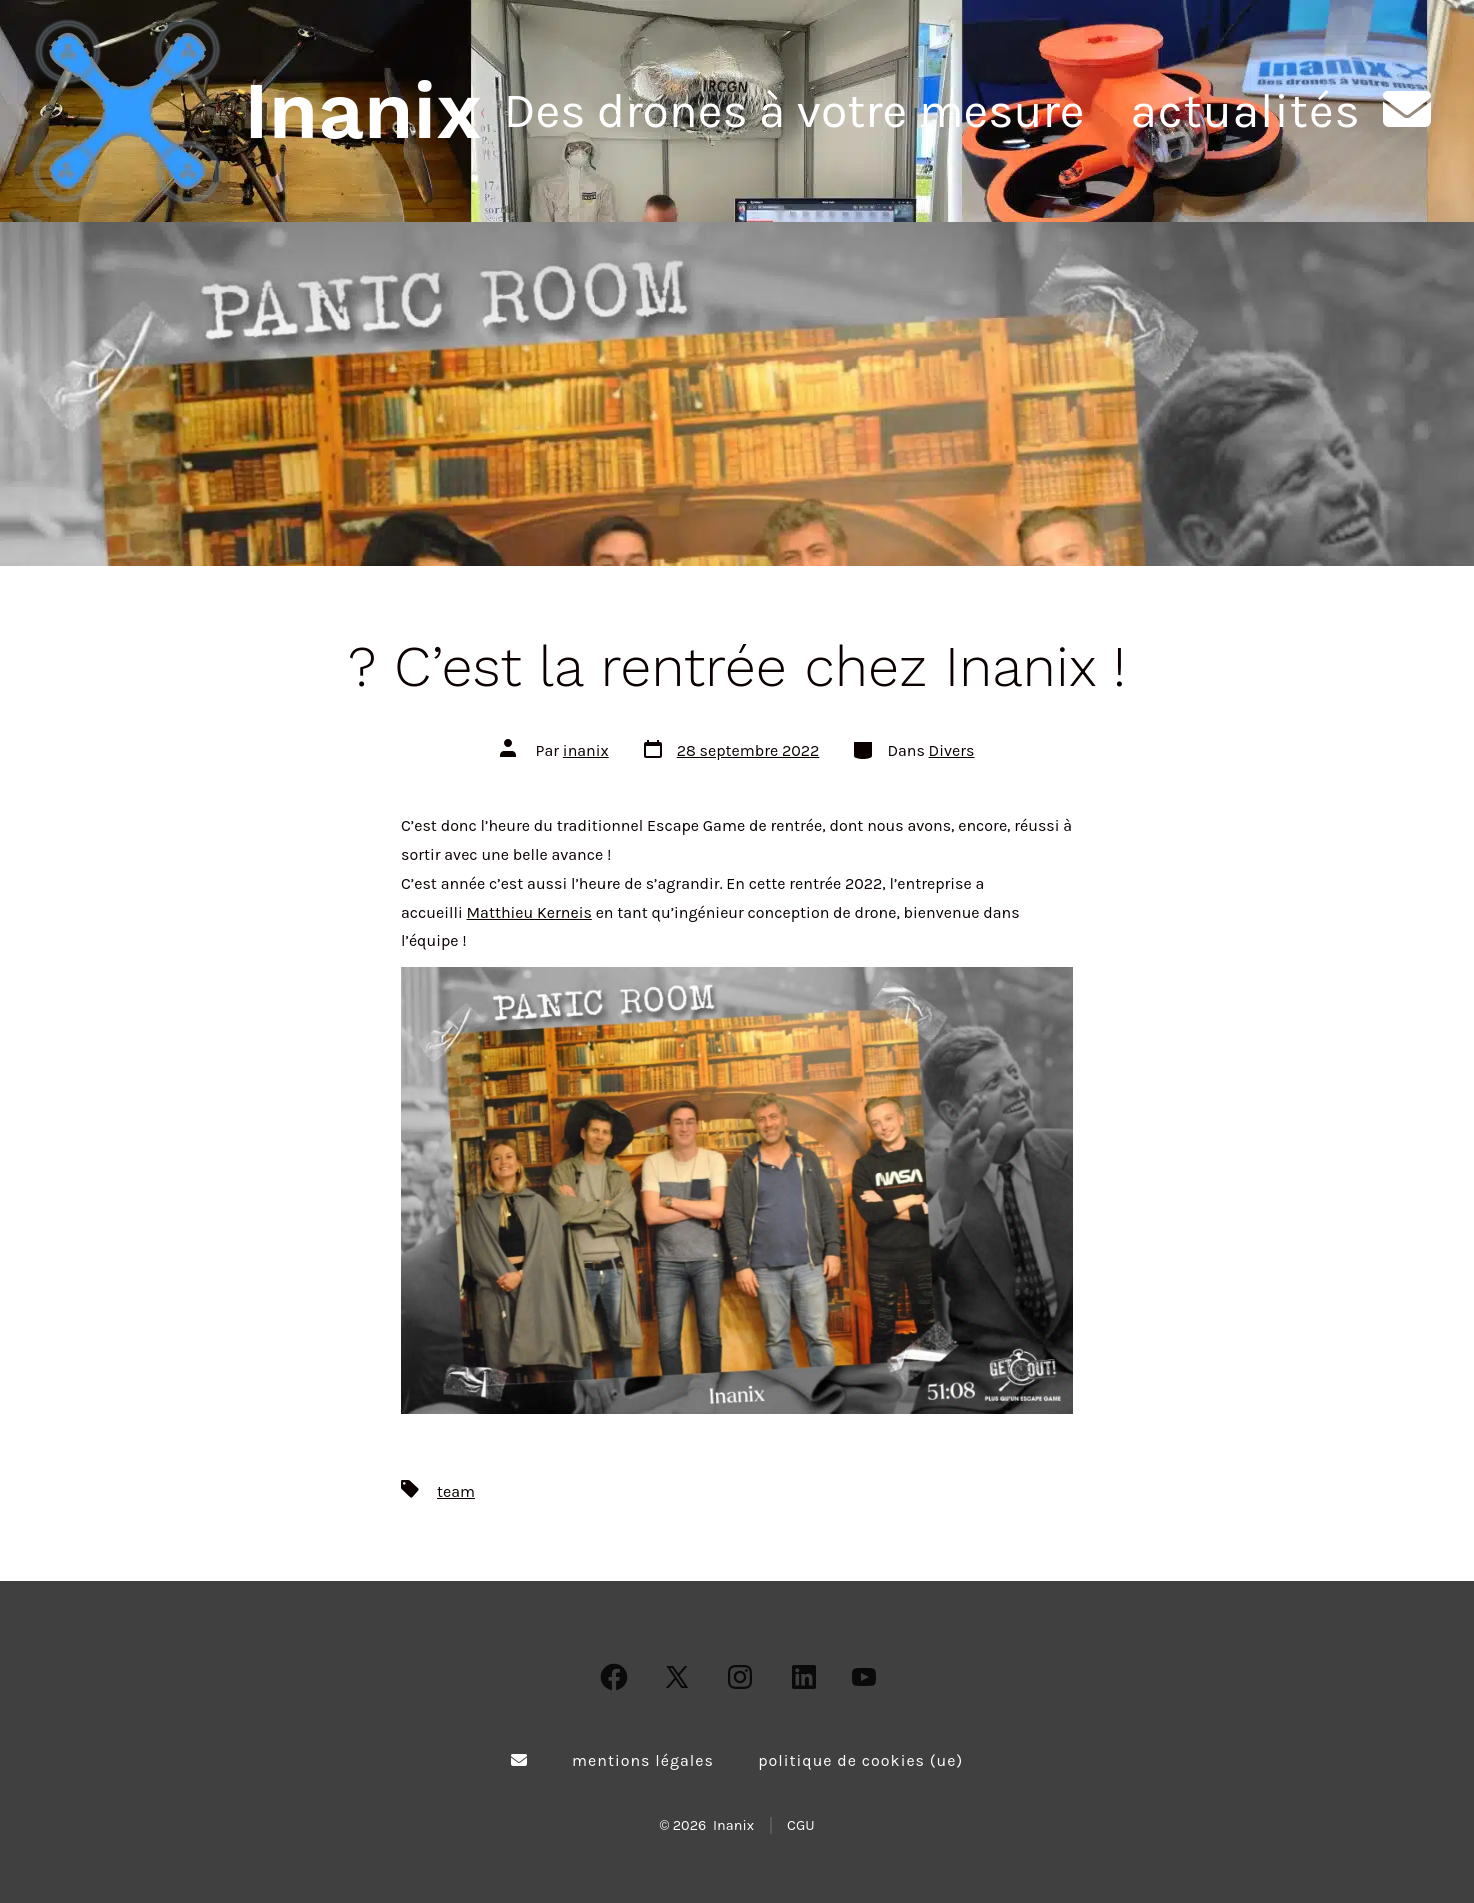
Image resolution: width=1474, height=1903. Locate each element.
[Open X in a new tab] (677, 1677)
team (456, 1491)
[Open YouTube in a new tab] (864, 1677)
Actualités (1245, 111)
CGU (801, 1825)
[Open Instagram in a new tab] (740, 1677)
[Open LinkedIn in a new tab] (804, 1677)
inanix (586, 750)
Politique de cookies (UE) (860, 1760)
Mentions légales (643, 1760)
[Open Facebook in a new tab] (614, 1677)
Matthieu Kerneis (529, 912)
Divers (952, 750)
